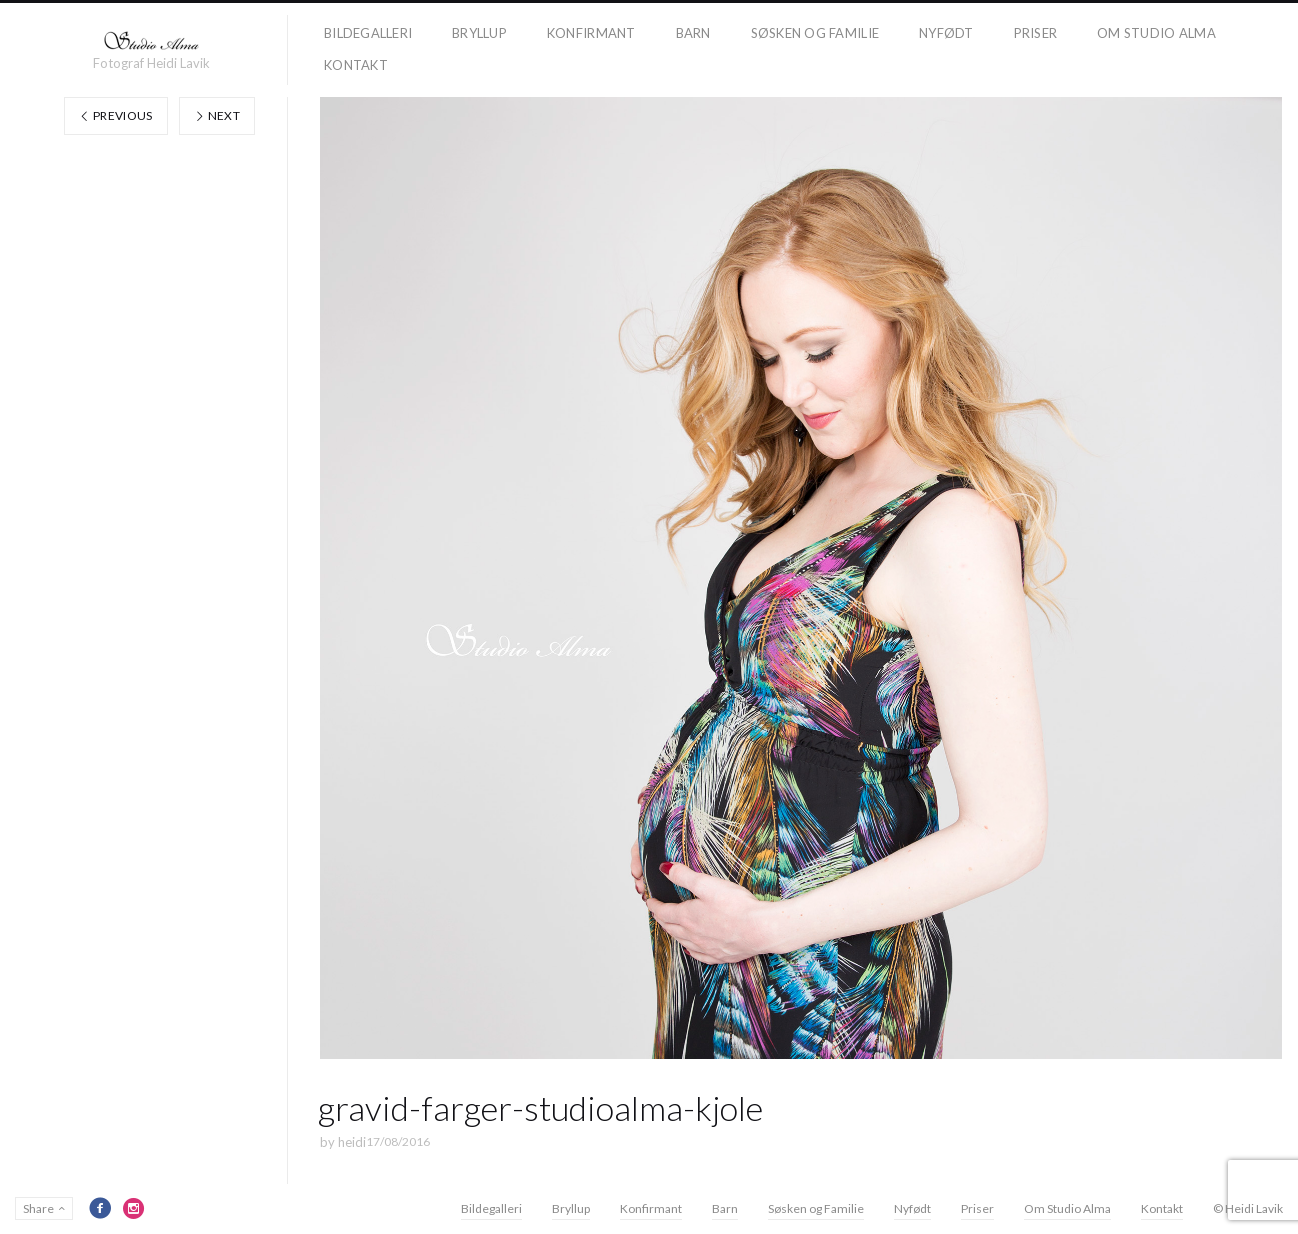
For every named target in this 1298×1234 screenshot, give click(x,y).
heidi (352, 1142)
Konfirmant (591, 33)
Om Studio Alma (1156, 33)
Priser (1036, 33)
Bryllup (479, 33)
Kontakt (356, 65)
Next (217, 115)
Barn (693, 33)
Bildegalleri (368, 33)
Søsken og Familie (815, 33)
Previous (116, 115)
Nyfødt (946, 33)
